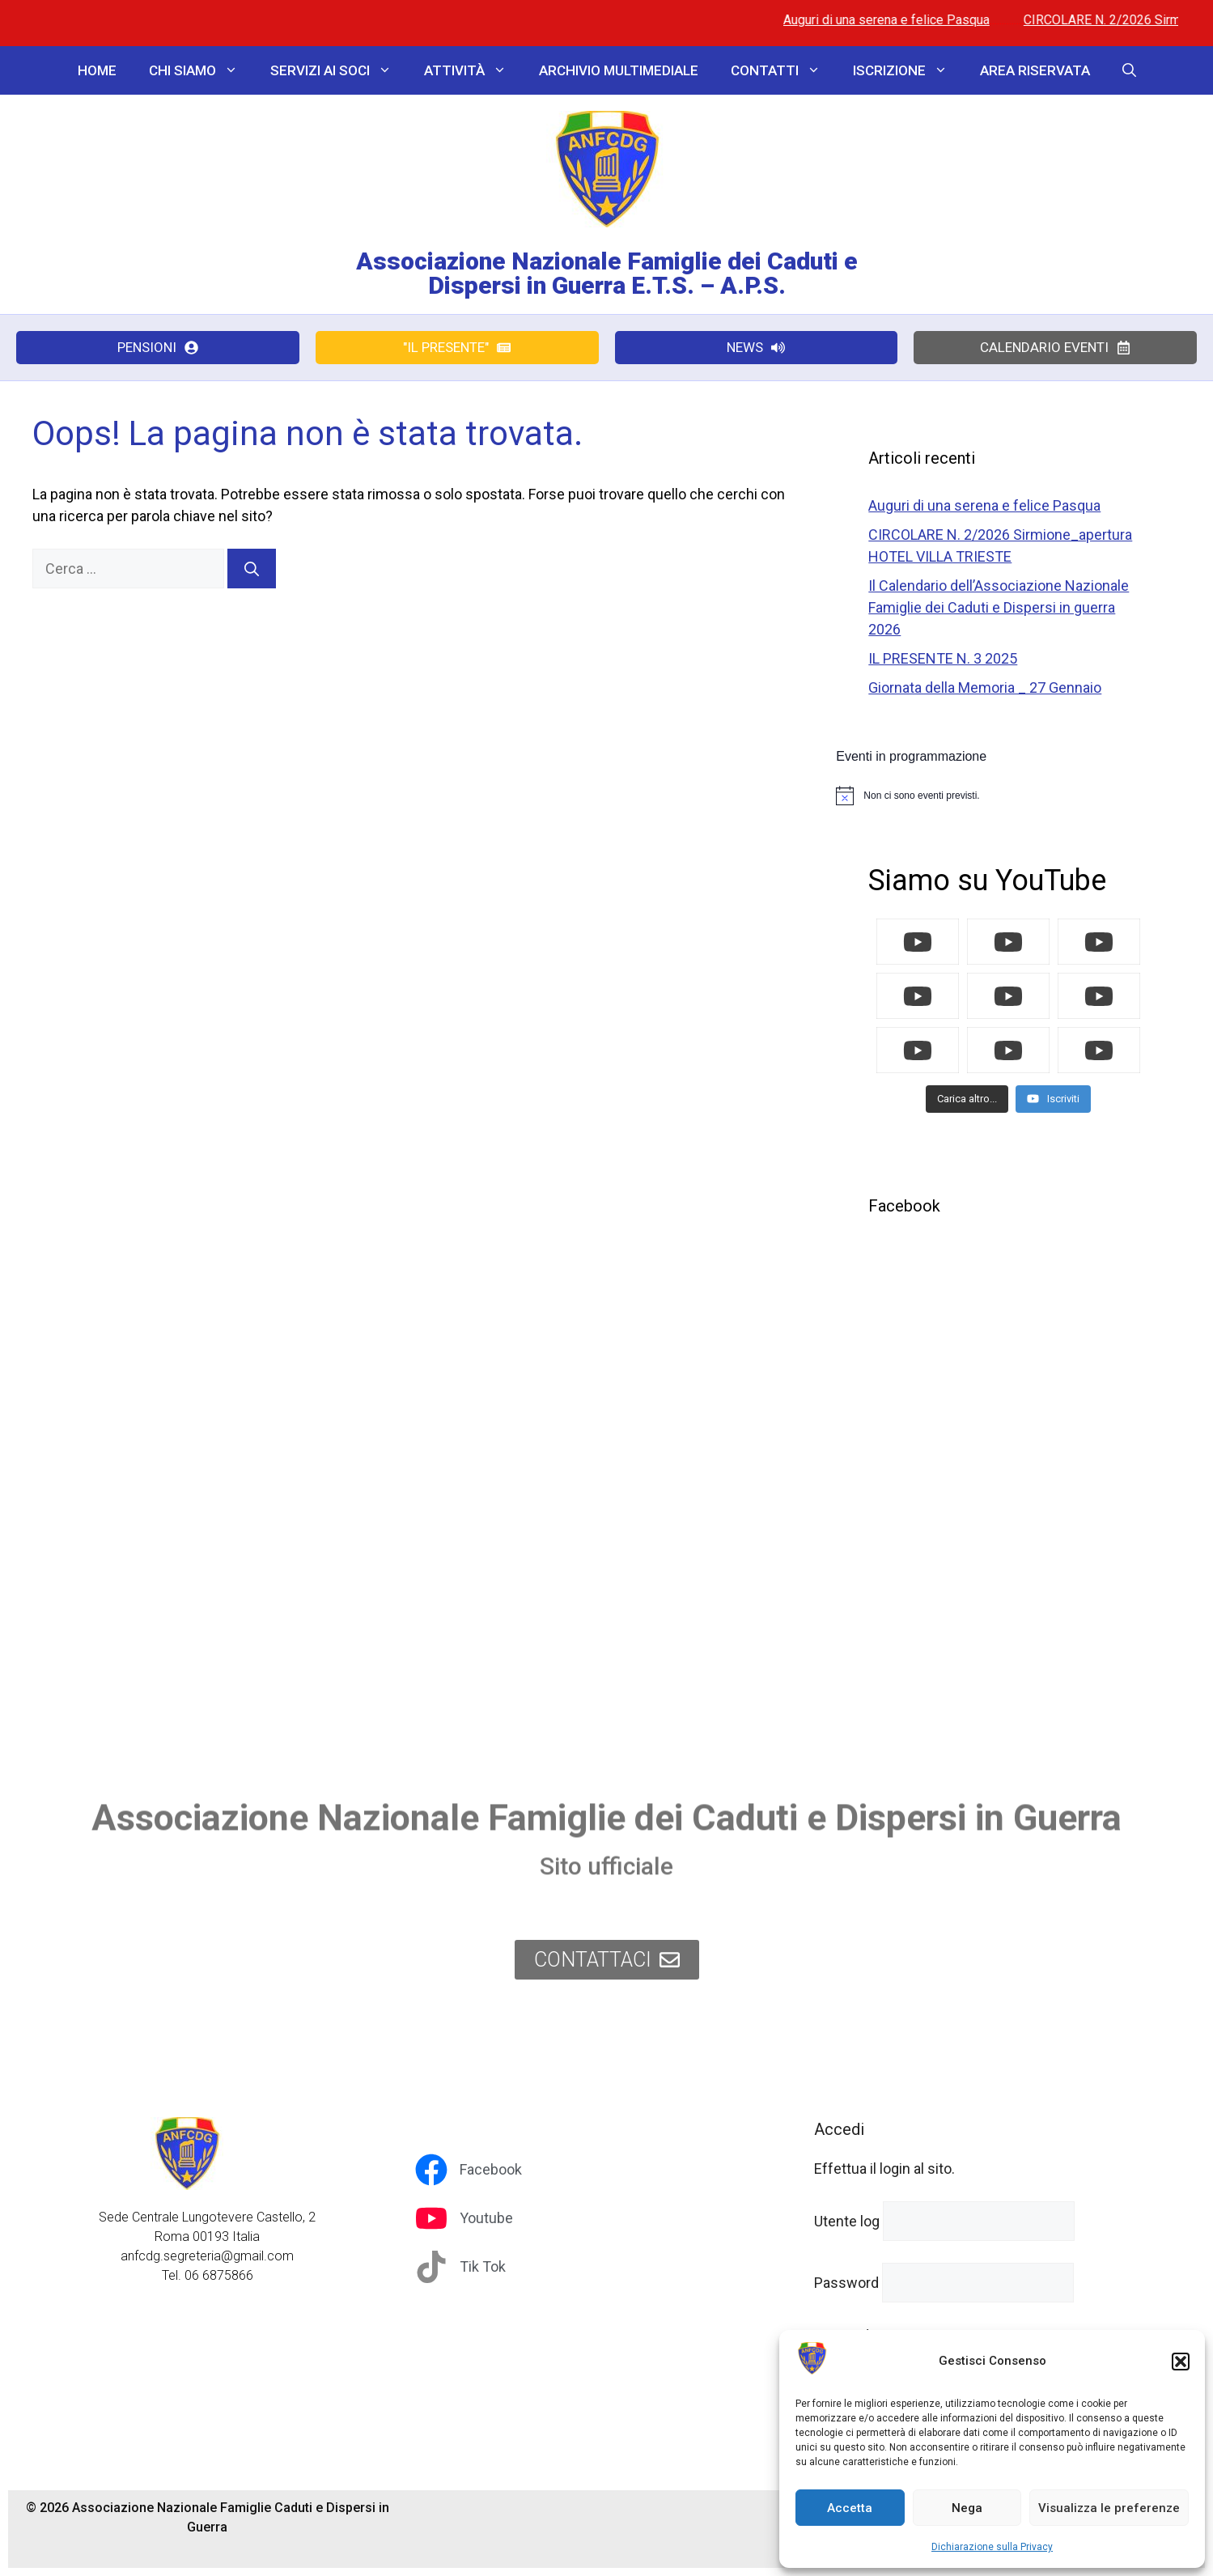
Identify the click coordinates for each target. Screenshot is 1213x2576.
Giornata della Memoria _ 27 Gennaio (984, 687)
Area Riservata (1035, 70)
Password (846, 2282)
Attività (473, 70)
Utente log (847, 2221)
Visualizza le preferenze (1109, 2508)
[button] (1181, 2361)
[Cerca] (251, 568)
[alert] (1008, 795)
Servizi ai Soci (339, 70)
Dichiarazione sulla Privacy (992, 2547)
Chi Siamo (201, 70)
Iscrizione (908, 70)
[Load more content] (967, 1099)
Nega (967, 2508)
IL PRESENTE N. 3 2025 (942, 658)
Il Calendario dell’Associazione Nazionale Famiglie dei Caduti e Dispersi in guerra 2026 (998, 607)
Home (97, 70)
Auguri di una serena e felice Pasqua (918, 20)
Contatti (784, 70)
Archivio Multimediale (618, 70)
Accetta (849, 2508)
